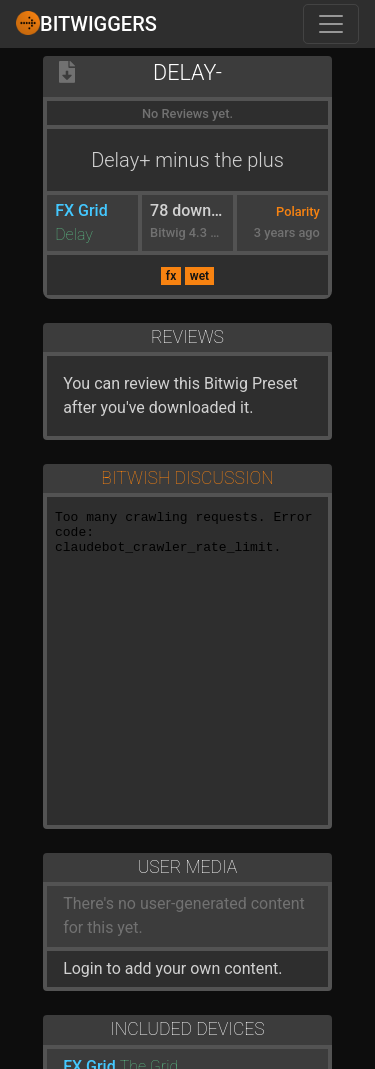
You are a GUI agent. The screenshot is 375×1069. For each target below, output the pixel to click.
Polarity (298, 211)
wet (199, 276)
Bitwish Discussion (187, 478)
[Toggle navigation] (331, 24)
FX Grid (81, 210)
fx (171, 276)
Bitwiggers (86, 23)
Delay (74, 234)
